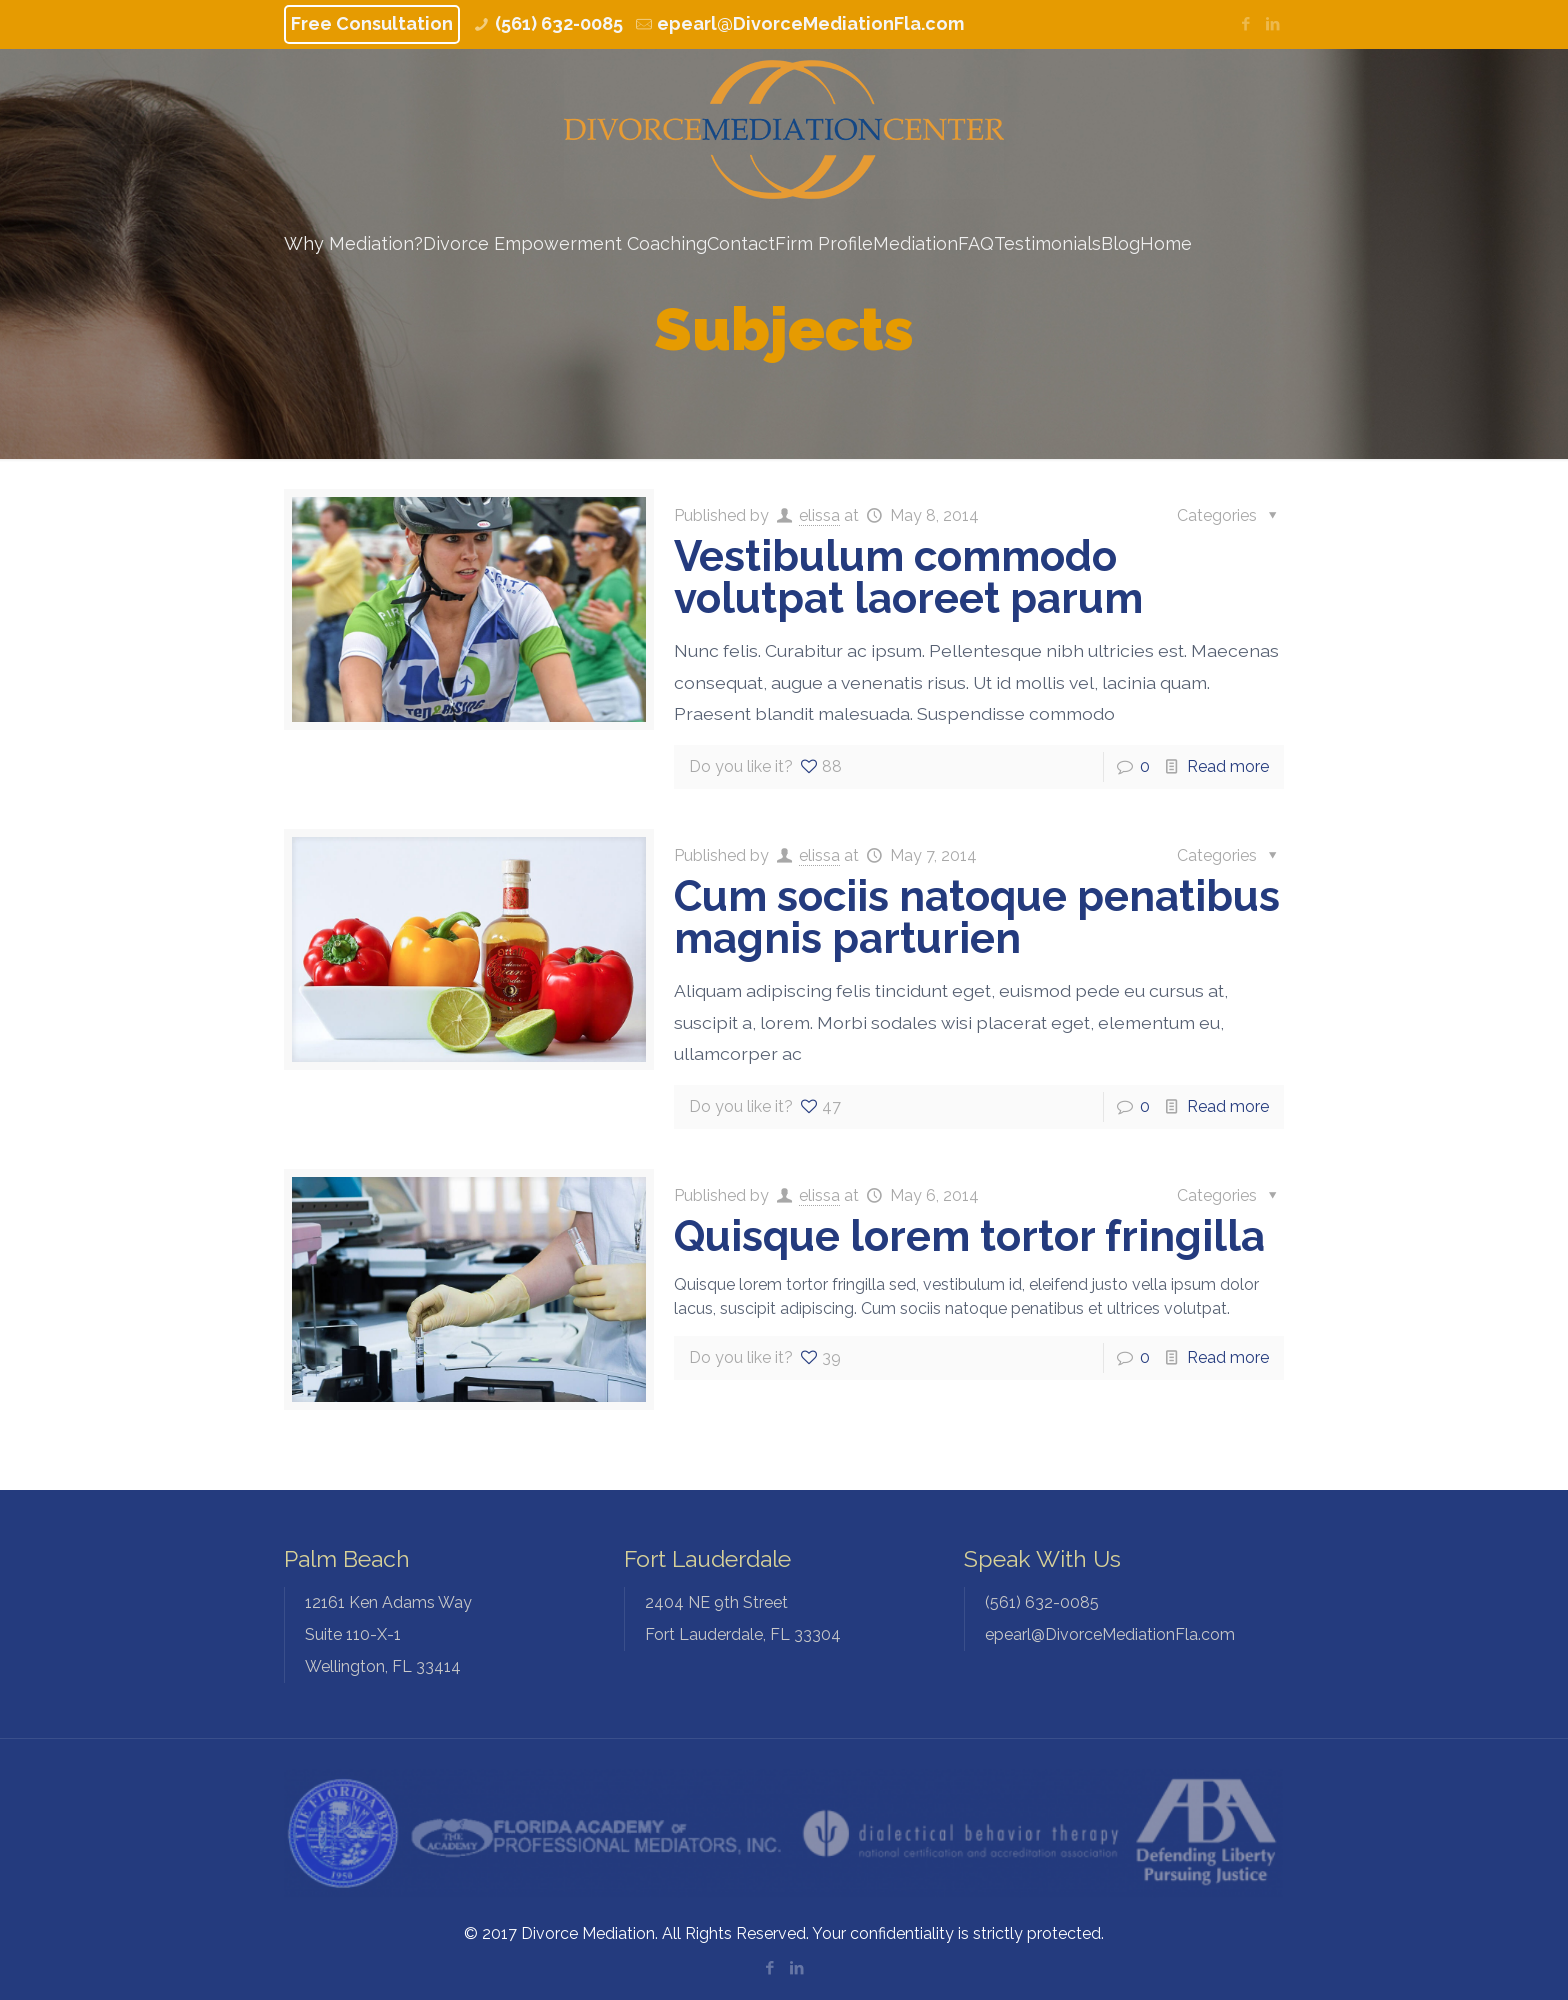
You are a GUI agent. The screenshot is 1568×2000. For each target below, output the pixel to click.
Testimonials (1047, 243)
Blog (1120, 243)
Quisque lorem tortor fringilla (969, 1236)
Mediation (915, 243)
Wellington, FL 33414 (454, 1631)
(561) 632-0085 (559, 23)
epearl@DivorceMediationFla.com (810, 23)
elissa (819, 515)
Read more (1228, 766)
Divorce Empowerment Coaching (565, 243)
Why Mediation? (353, 243)
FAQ (976, 243)
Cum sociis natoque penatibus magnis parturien (977, 917)
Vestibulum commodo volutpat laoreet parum (908, 577)
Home (1166, 243)
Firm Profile (824, 243)
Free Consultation (372, 23)
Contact (741, 243)
